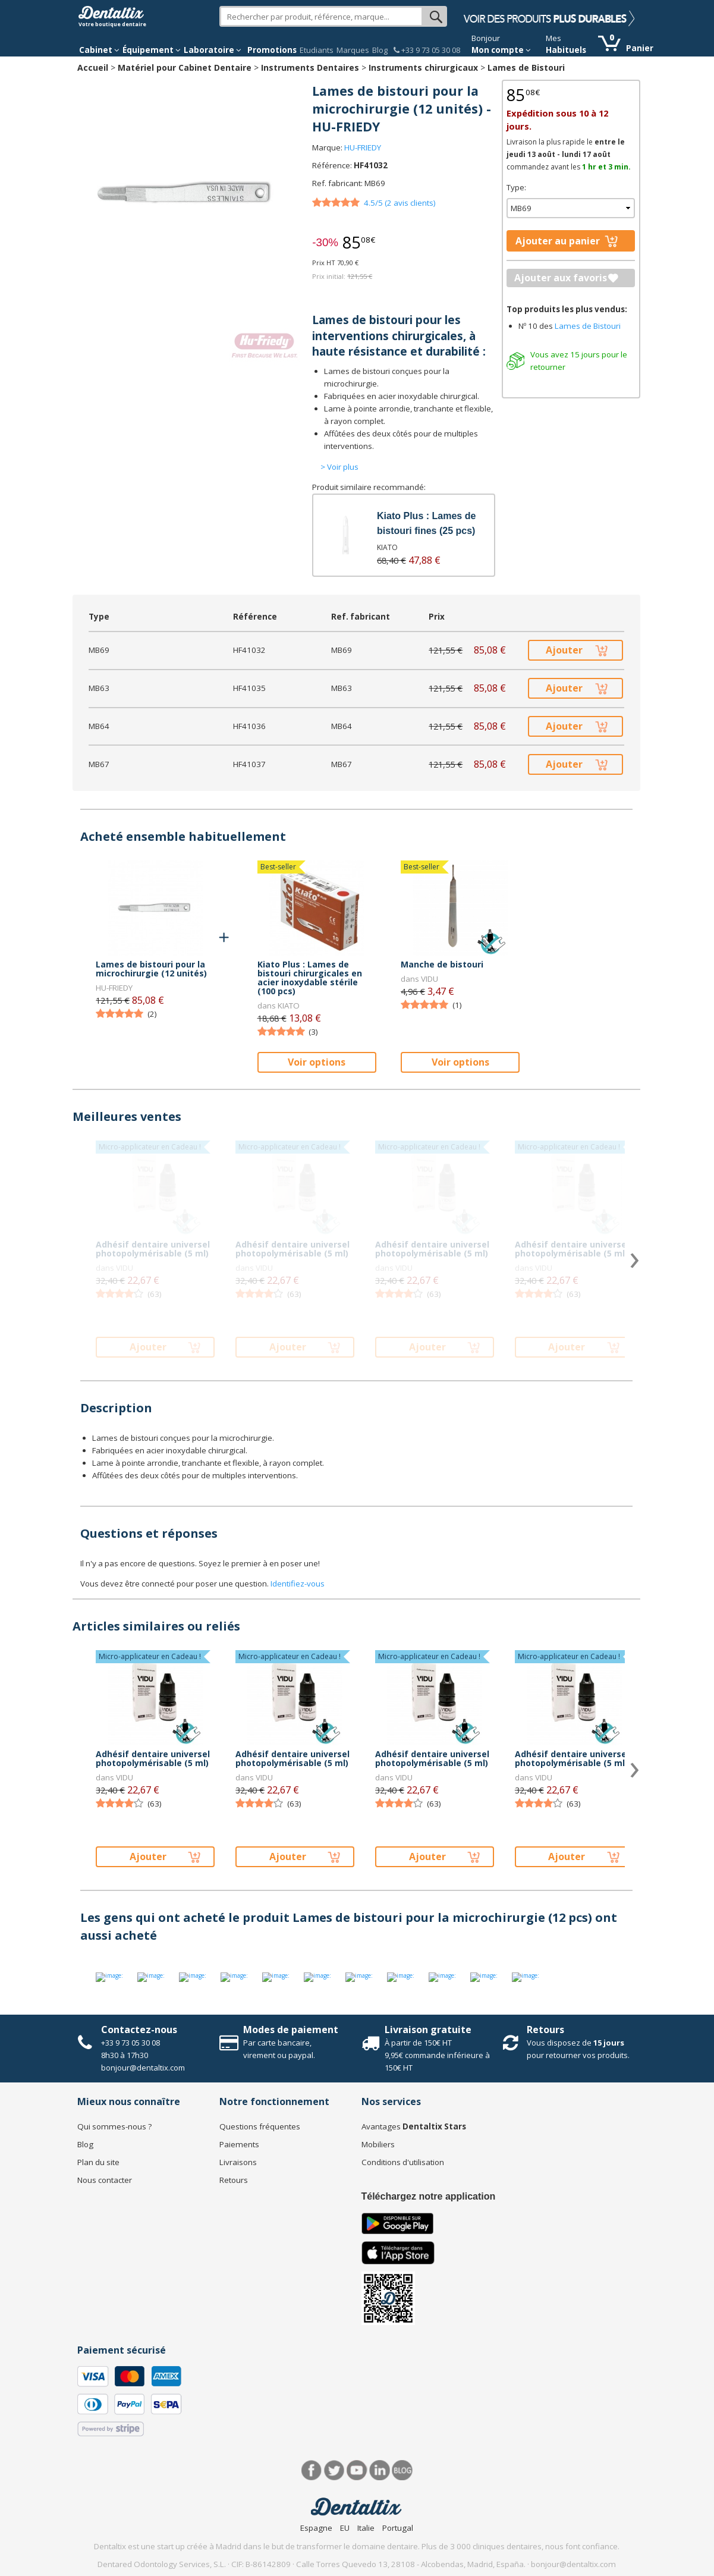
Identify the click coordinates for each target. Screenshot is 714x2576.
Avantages (413, 2126)
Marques (352, 50)
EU (345, 2527)
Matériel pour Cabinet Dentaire (184, 67)
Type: (516, 187)
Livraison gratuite (428, 2029)
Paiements (239, 2144)
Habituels (566, 50)
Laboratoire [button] (212, 50)
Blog (380, 50)
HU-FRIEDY (362, 147)
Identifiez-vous (297, 1583)
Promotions (272, 50)
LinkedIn (379, 2470)
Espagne (316, 2527)
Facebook (311, 2470)
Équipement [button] (151, 50)
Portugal (397, 2527)
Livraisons (238, 2162)
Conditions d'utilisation (402, 2162)
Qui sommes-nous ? (114, 2126)
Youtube (357, 2470)
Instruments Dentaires (310, 67)
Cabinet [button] (99, 50)
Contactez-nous (139, 2029)
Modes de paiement (290, 2029)
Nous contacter (104, 2180)
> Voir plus (339, 466)
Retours (545, 2029)
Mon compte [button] (501, 50)
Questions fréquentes (259, 2126)
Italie (366, 2527)
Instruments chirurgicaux (423, 67)
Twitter (334, 2470)
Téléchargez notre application (428, 2196)
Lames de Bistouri (526, 67)
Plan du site (98, 2162)
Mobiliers (378, 2144)
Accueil (92, 67)
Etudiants (317, 50)
